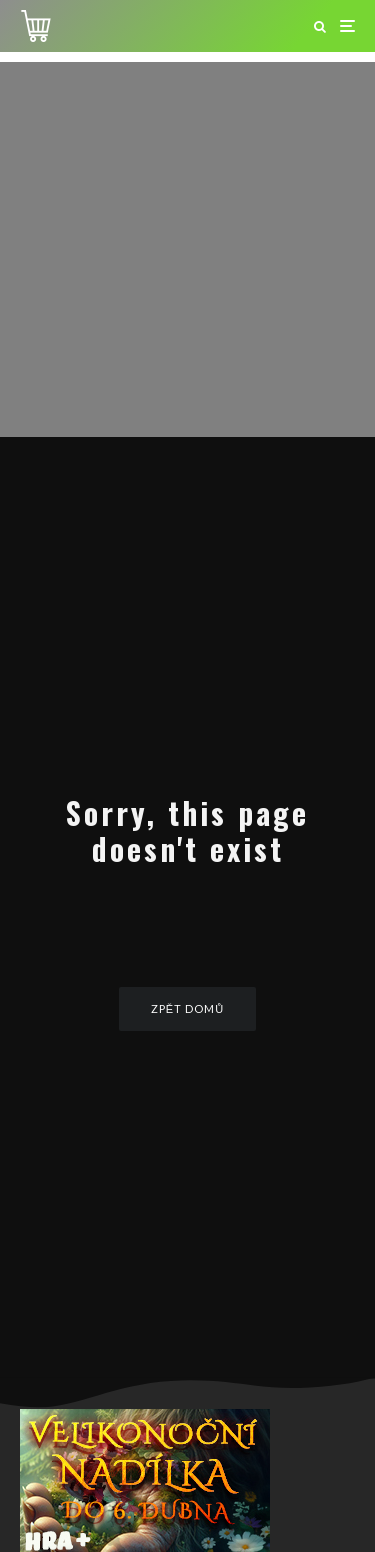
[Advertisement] (187, 249)
